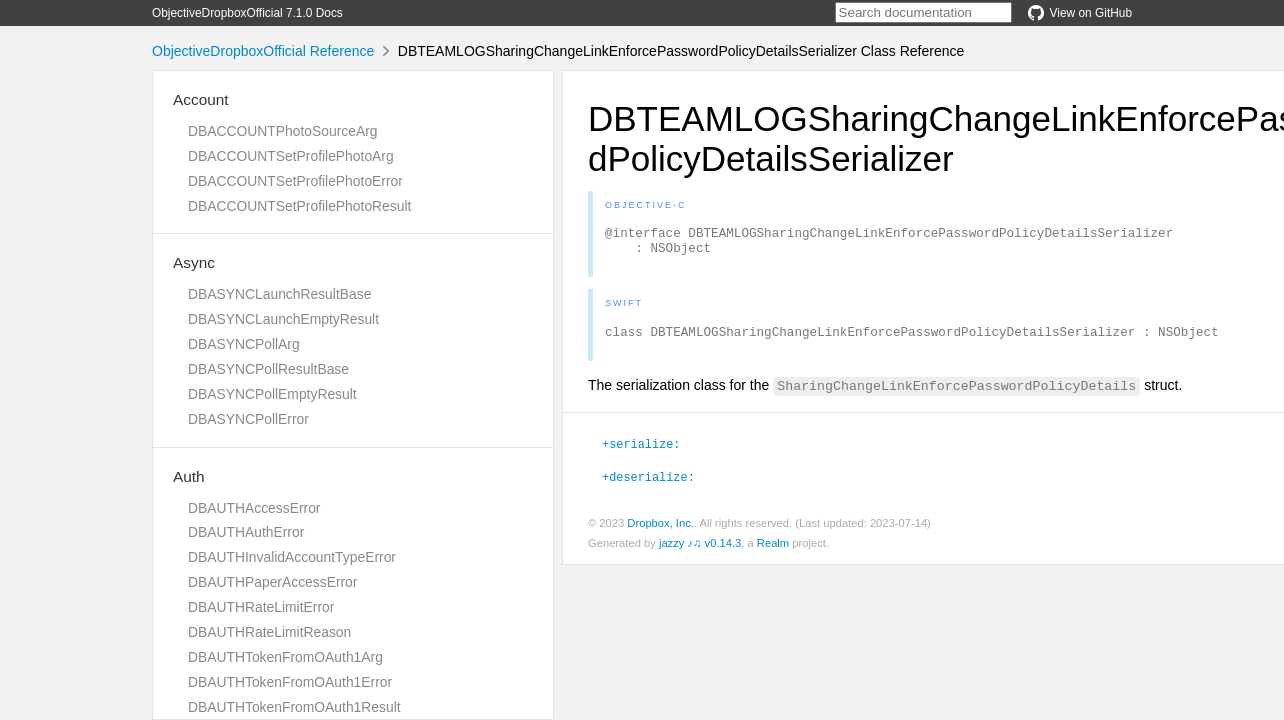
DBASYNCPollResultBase (268, 369)
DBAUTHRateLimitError (261, 607)
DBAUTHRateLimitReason (269, 632)
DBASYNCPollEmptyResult (272, 394)
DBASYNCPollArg (244, 344)
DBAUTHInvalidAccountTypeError (292, 557)
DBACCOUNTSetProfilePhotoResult (299, 206)
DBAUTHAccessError (254, 508)
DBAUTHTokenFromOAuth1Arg (285, 657)
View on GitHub (1080, 13)
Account (201, 99)
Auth (189, 476)
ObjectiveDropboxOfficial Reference (263, 51)
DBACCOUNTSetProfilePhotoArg (291, 156)
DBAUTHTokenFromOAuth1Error (290, 682)
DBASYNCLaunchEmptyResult (283, 319)
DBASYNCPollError (248, 419)
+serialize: (641, 452)
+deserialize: (648, 485)
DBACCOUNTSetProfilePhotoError (295, 181)
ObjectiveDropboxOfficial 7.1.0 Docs (247, 13)
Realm (773, 552)
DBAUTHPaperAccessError (272, 582)
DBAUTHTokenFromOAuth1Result (294, 707)
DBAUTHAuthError (246, 532)
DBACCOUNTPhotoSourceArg (282, 131)
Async (194, 262)
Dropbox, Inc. (660, 532)
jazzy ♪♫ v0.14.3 (700, 552)
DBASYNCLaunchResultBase (279, 294)
